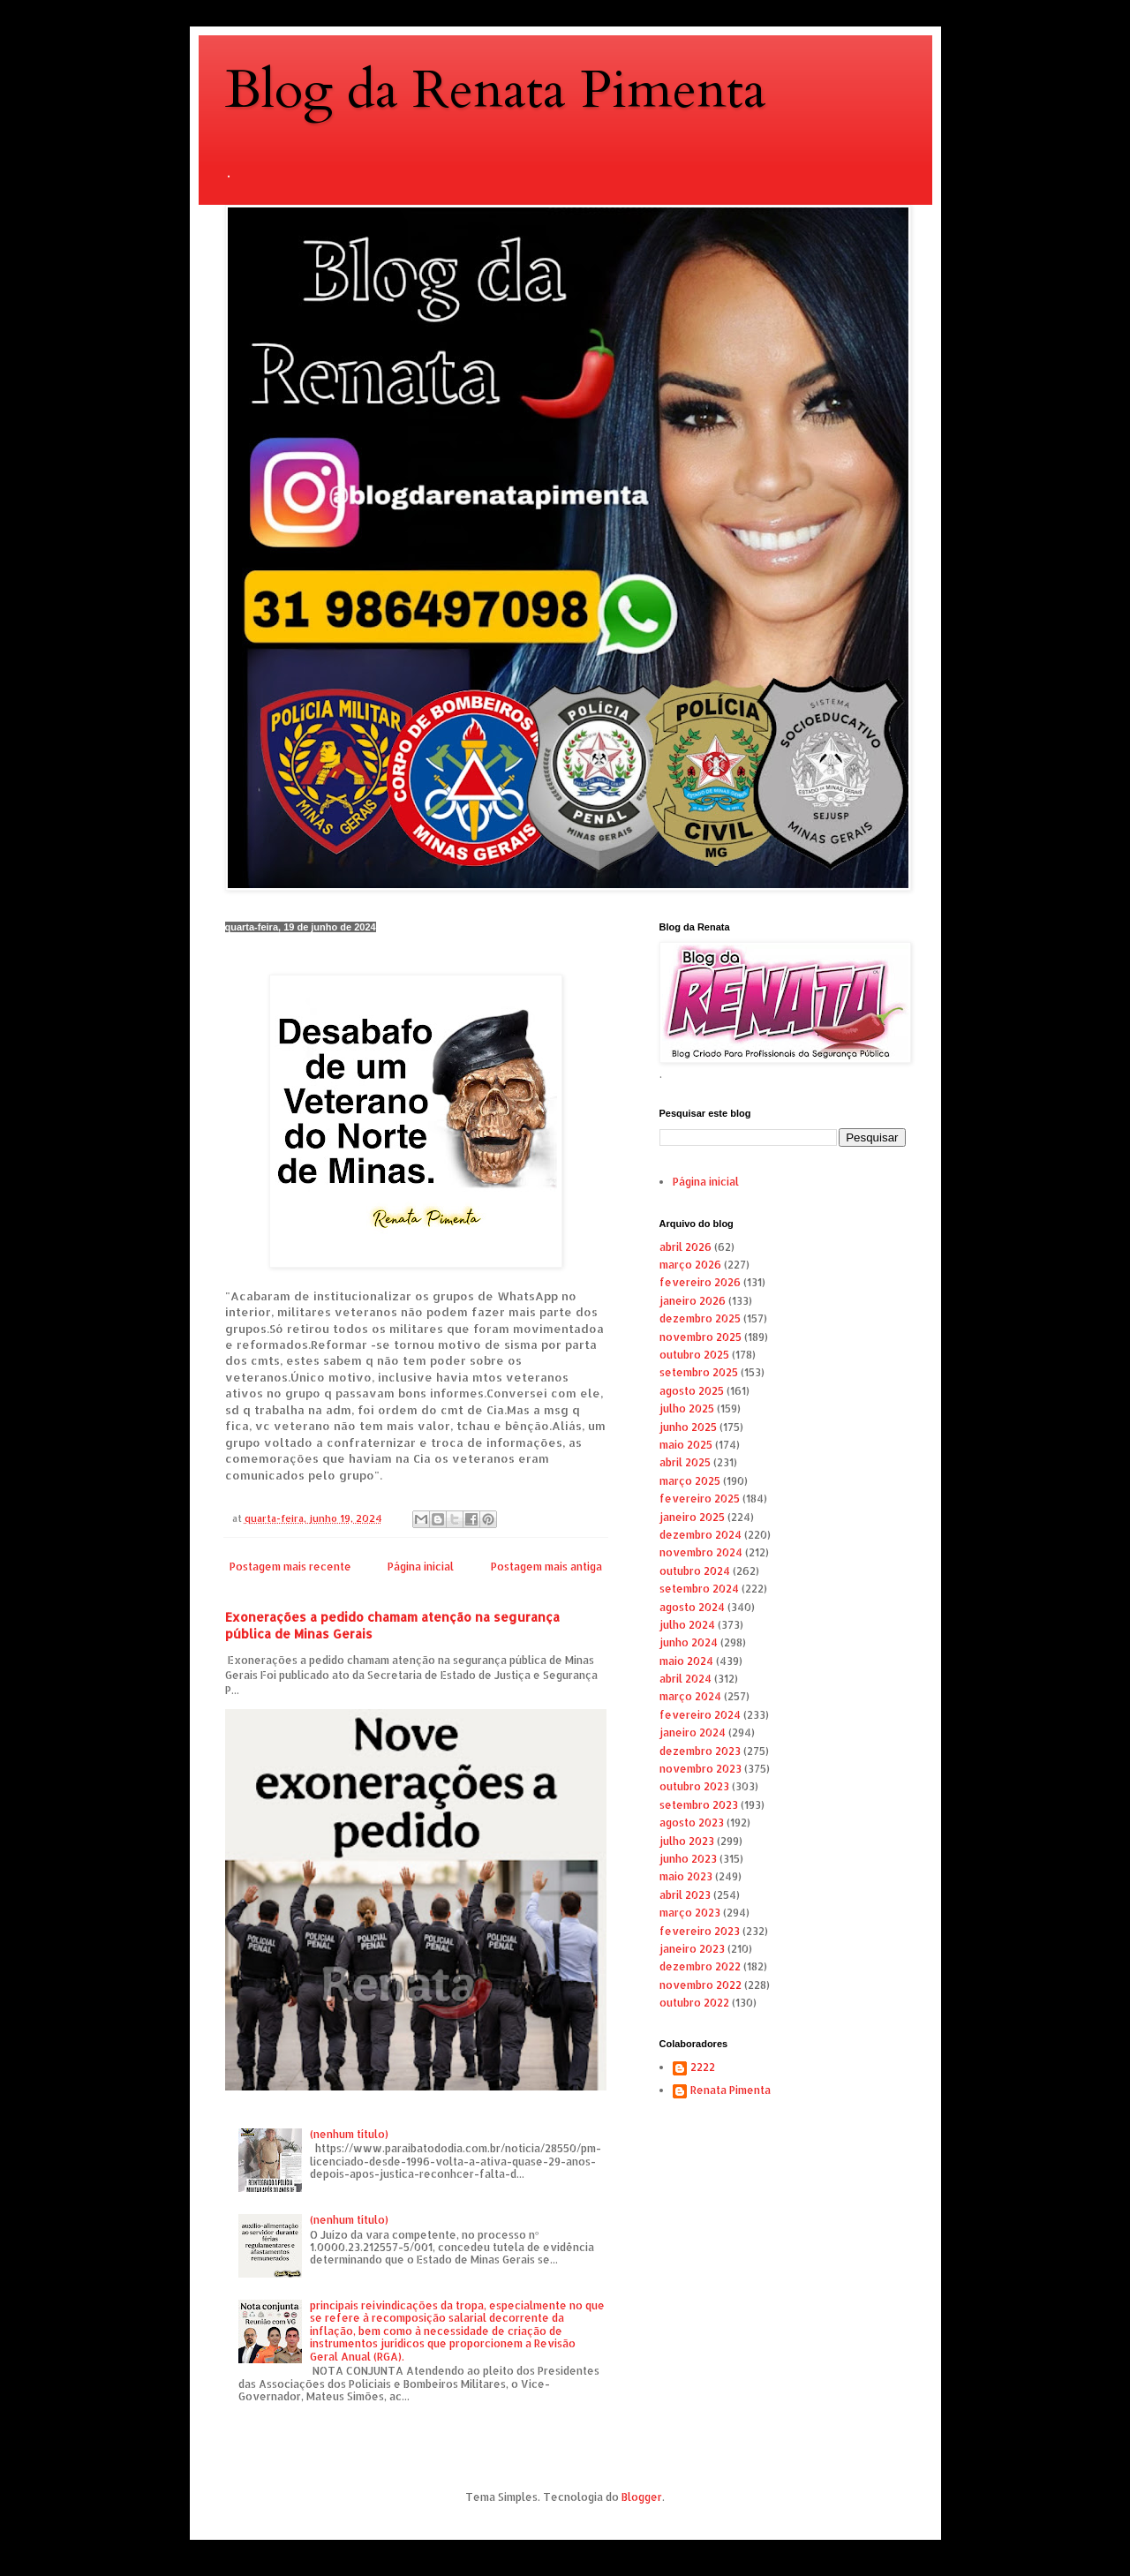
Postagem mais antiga (546, 1566)
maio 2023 (685, 1876)
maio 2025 (685, 1444)
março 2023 (689, 1912)
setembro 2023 (698, 1804)
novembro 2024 (700, 1552)
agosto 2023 (691, 1822)
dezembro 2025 (700, 1318)
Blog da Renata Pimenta (495, 90)
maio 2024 (686, 1661)
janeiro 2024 (692, 1732)
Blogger (642, 2497)
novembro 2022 (700, 1985)
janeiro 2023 (692, 1948)
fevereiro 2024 (700, 1714)
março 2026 (690, 1264)
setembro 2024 (699, 1588)
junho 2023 (688, 1858)
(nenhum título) (349, 2134)
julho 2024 (687, 1624)
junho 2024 (688, 1642)
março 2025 (689, 1481)
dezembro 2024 (700, 1534)
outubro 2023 (694, 1786)
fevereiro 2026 (700, 1282)
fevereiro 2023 (699, 1931)
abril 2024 (685, 1678)
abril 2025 (685, 1462)
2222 (702, 2067)
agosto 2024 (692, 1607)
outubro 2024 (694, 1571)
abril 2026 (685, 1247)
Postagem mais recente (290, 1566)
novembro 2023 (700, 1768)
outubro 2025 (694, 1354)
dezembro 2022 (700, 1966)
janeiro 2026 (692, 1300)
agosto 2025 (691, 1390)
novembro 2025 (700, 1337)
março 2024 (690, 1696)
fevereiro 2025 (699, 1498)
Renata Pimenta (730, 2090)
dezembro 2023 (700, 1751)
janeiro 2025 (692, 1517)
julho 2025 (686, 1408)
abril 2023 (685, 1895)
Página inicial (421, 1566)
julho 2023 (686, 1841)
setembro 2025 (698, 1372)
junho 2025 (688, 1427)
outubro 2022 (694, 2002)
